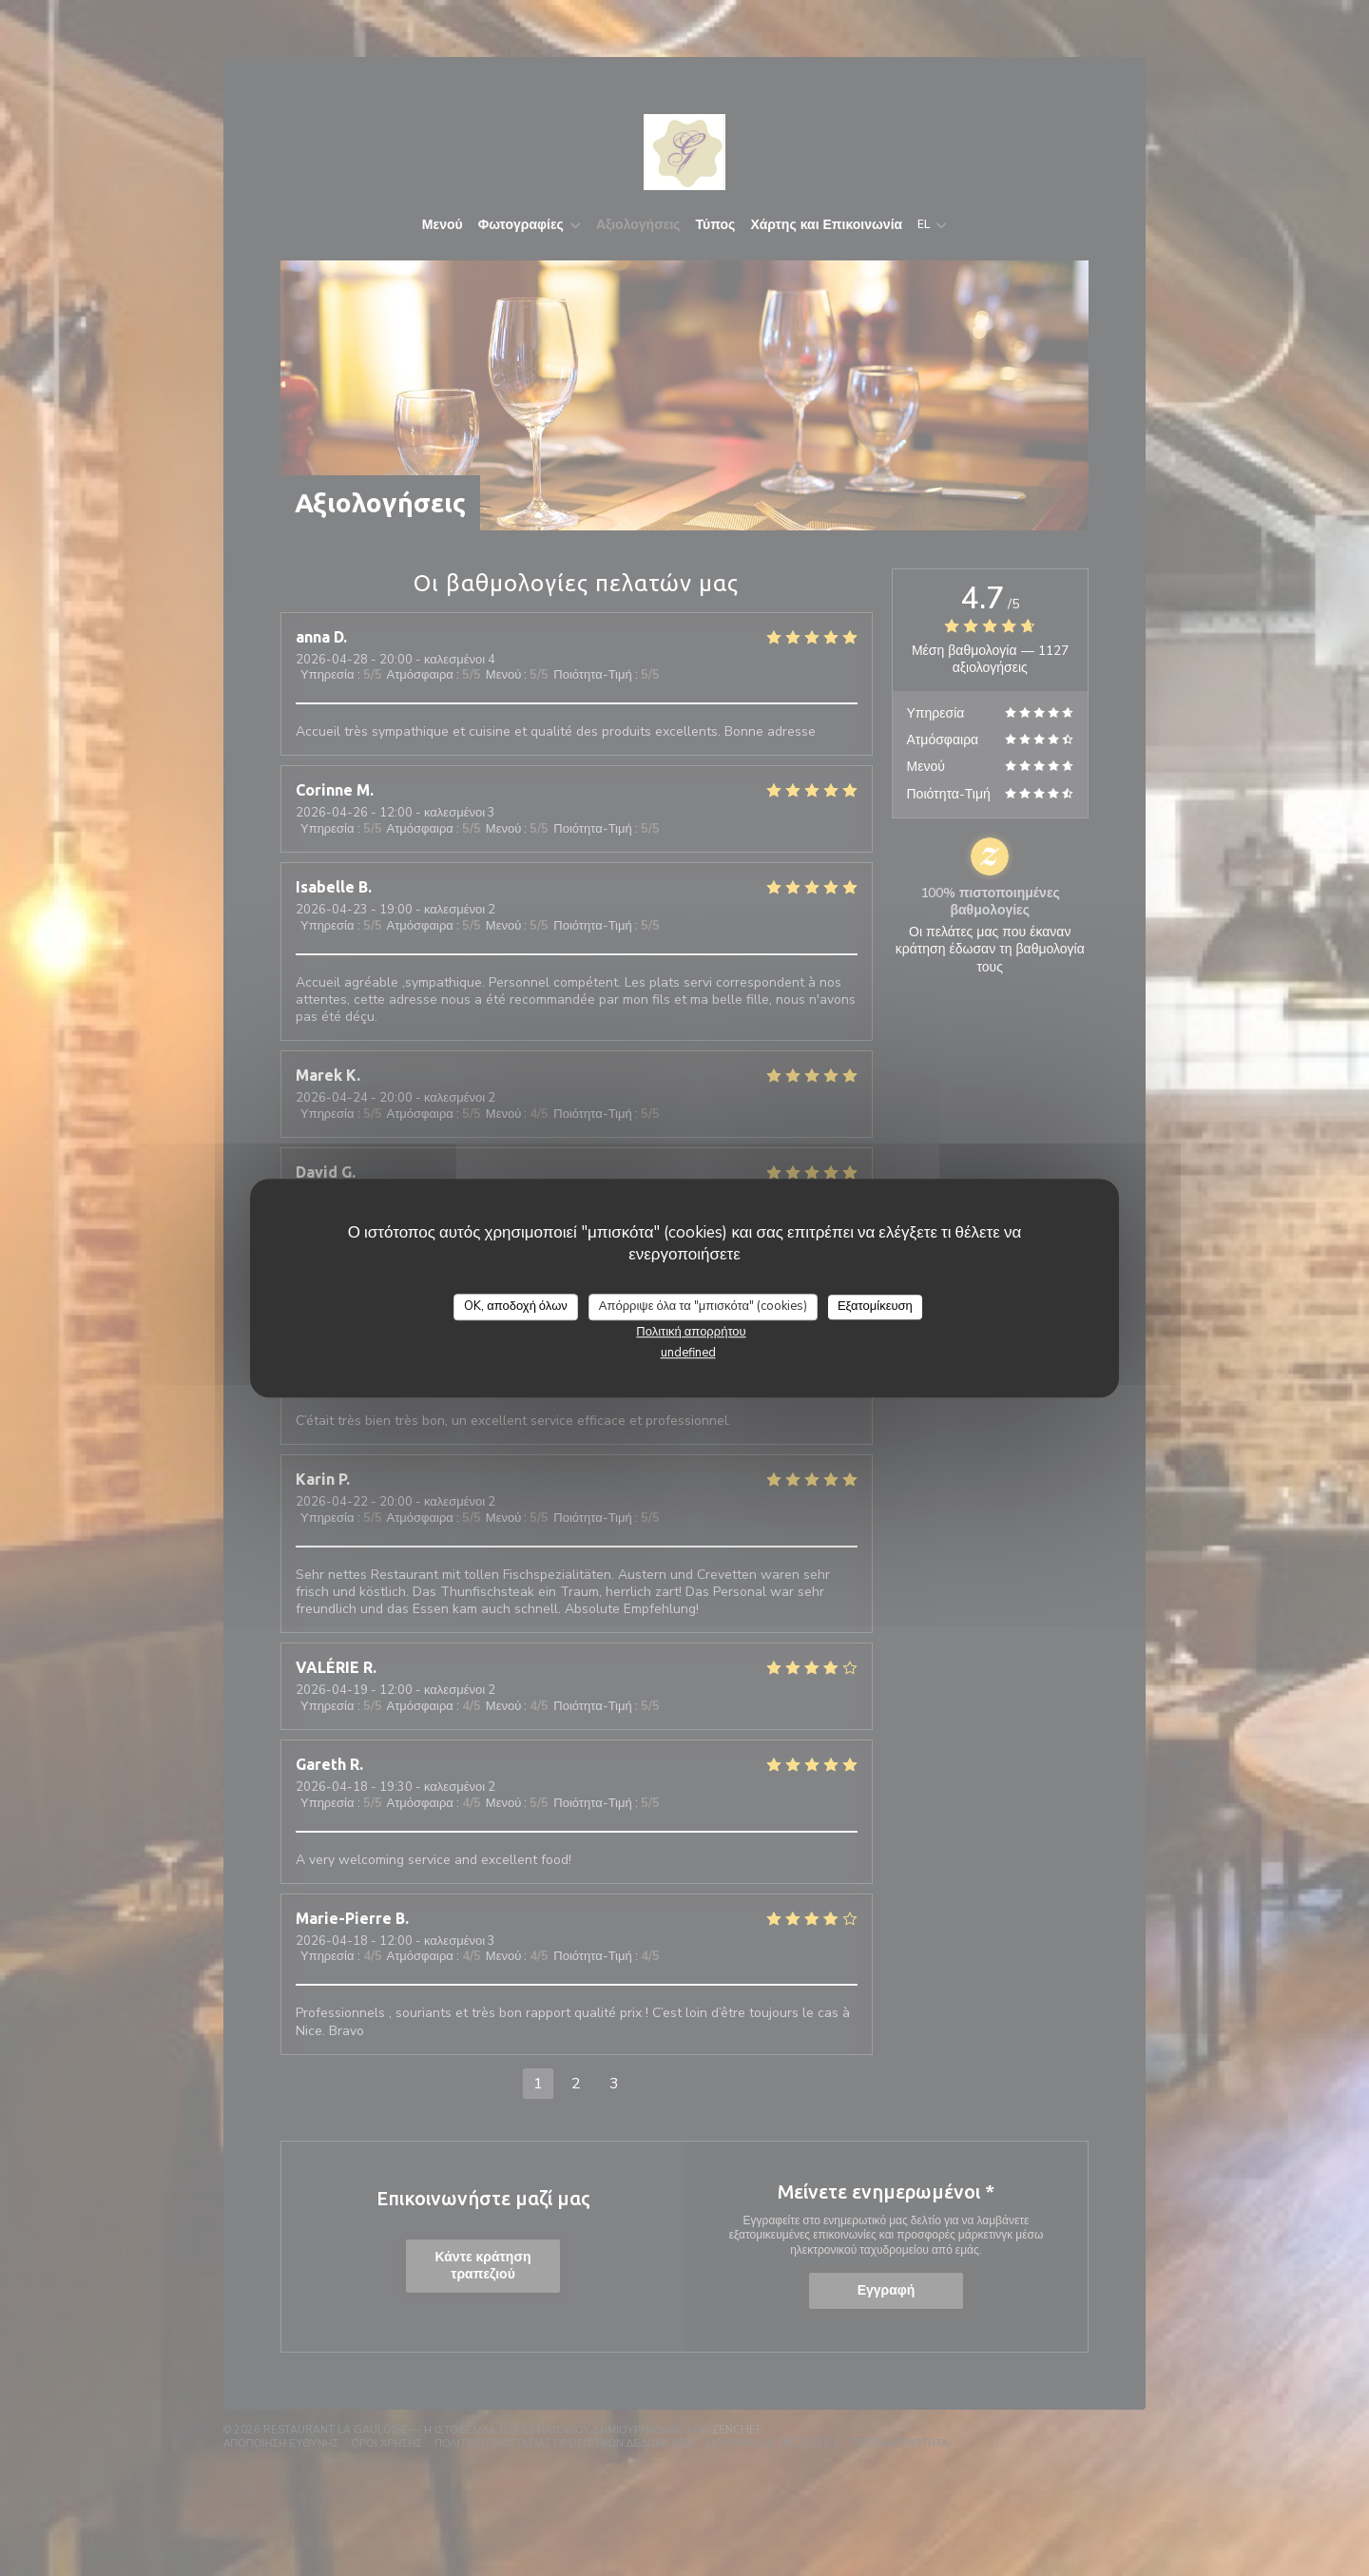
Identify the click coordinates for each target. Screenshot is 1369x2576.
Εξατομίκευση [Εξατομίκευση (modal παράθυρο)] (875, 1306)
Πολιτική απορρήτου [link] (690, 1331)
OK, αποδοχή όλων (516, 1306)
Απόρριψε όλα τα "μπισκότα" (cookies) (703, 1306)
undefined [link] (688, 1352)
